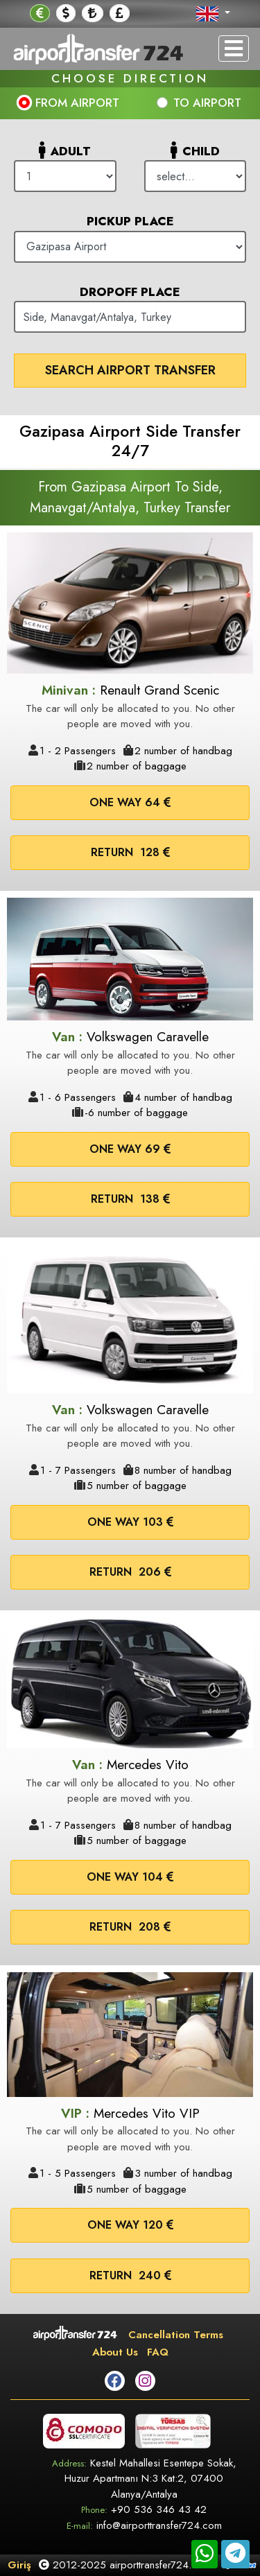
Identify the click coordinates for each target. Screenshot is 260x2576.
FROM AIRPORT (77, 102)
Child (195, 150)
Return (130, 852)
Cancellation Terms (175, 2334)
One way (130, 802)
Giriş (19, 2565)
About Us (115, 2352)
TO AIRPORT (207, 102)
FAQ (157, 2352)
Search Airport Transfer (130, 370)
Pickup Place (130, 221)
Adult (65, 150)
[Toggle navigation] (233, 48)
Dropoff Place (130, 292)
